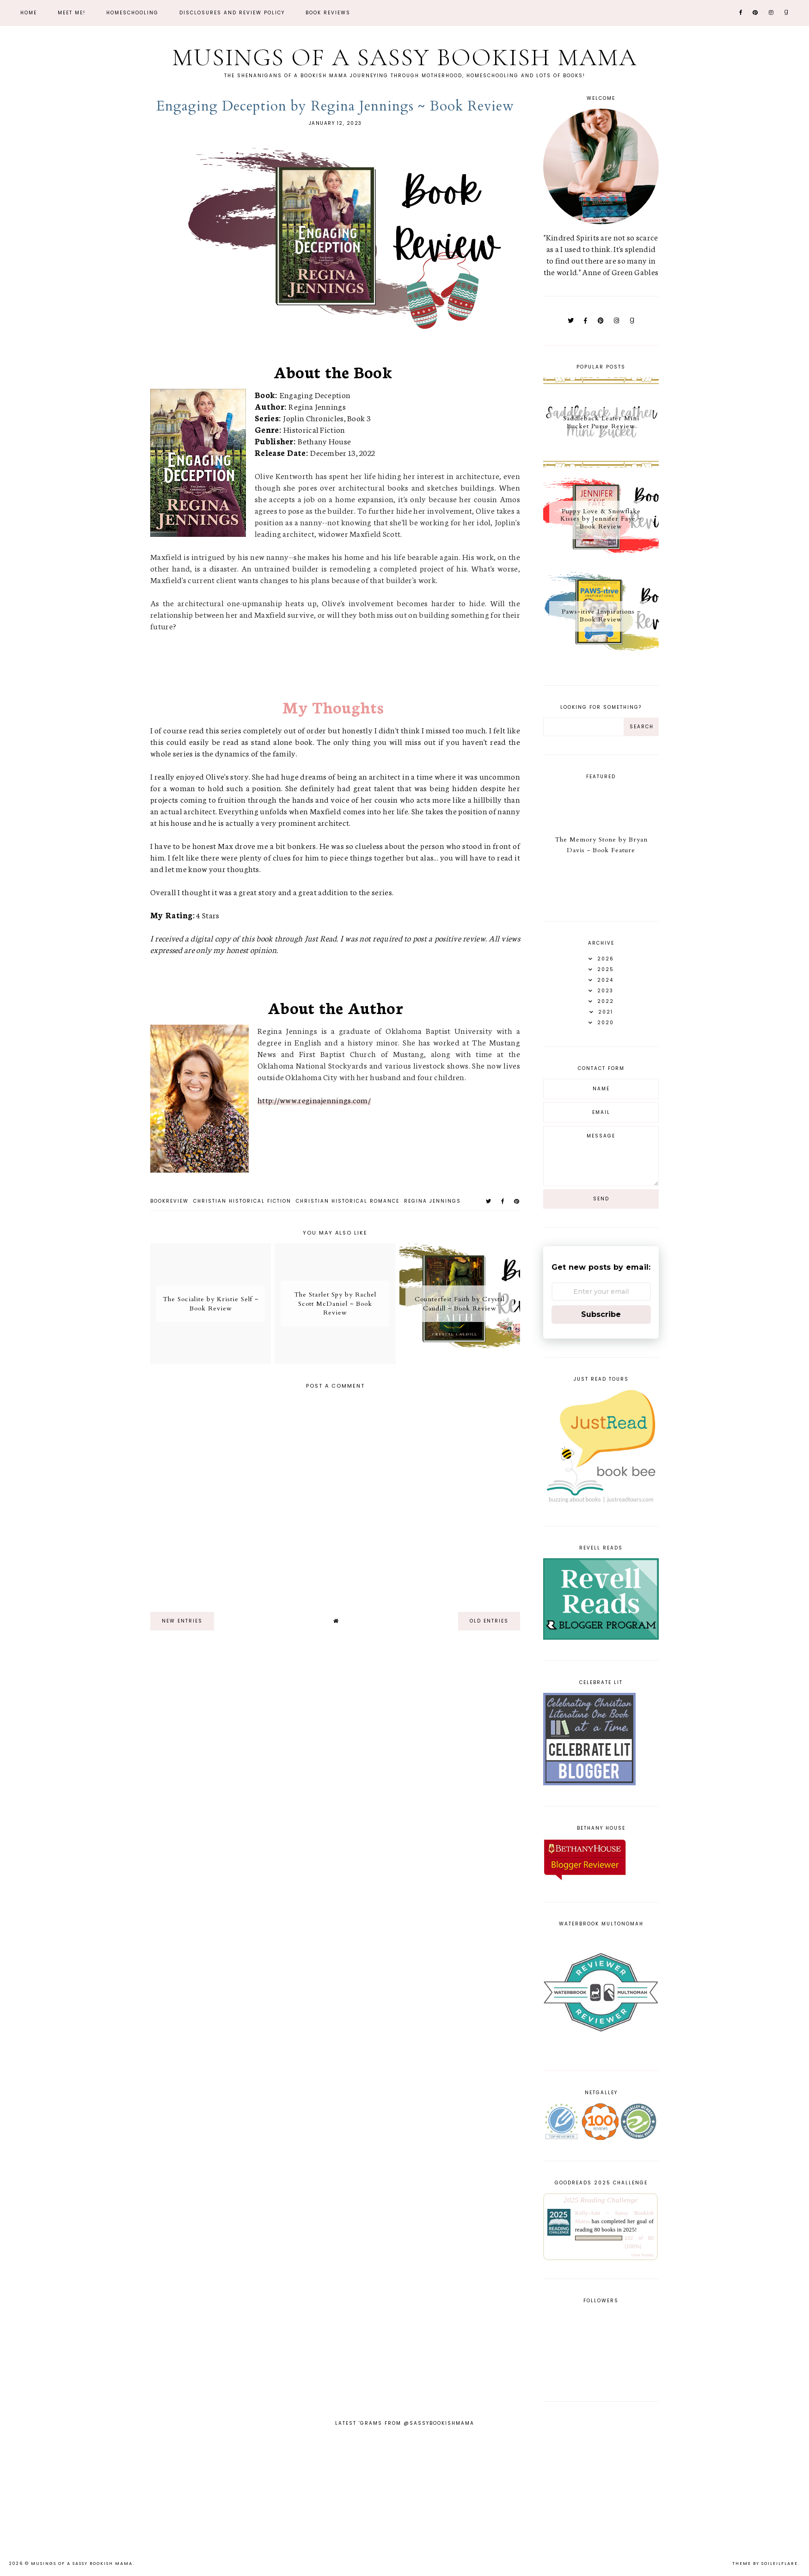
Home (28, 12)
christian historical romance (347, 1201)
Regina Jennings (432, 1201)
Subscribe (601, 1314)
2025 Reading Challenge (600, 2200)
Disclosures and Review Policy (232, 12)
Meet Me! (72, 12)
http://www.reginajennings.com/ (314, 1099)
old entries (489, 1620)
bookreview (169, 1201)
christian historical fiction (242, 1201)
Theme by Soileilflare (765, 2563)
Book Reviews (328, 12)
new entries (182, 1620)
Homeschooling (132, 12)
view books (642, 2254)
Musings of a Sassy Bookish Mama (404, 57)
